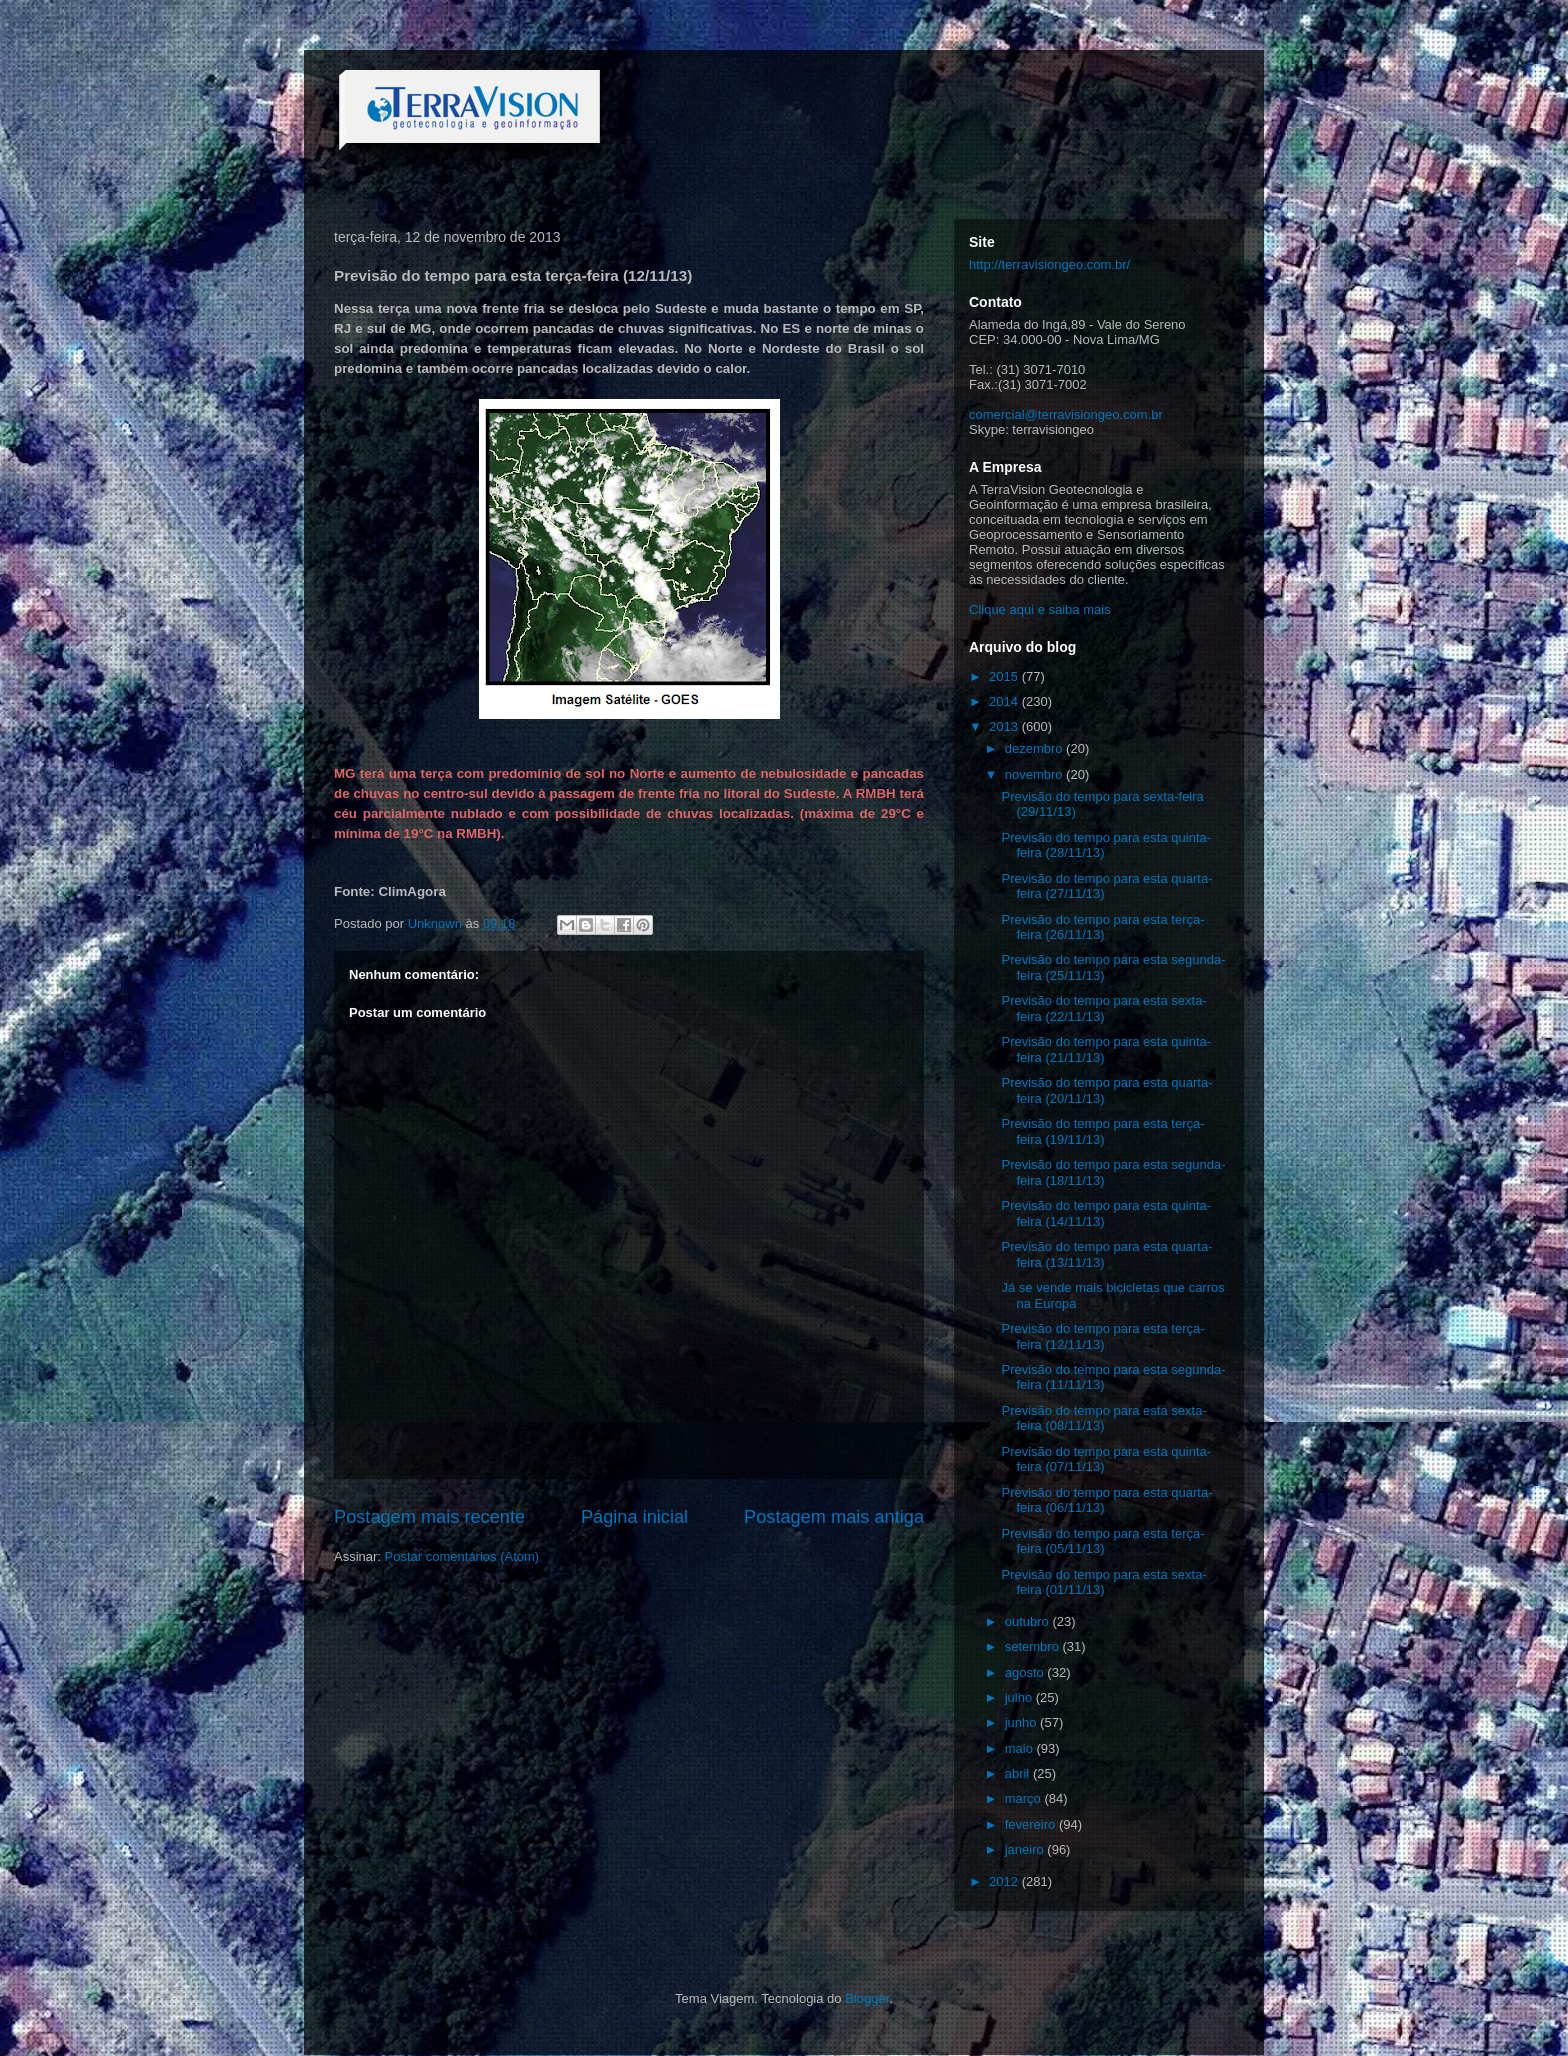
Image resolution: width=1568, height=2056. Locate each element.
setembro (1034, 1646)
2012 (1005, 1881)
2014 (1005, 701)
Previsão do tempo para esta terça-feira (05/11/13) (1102, 1541)
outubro (1029, 1621)
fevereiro (1032, 1824)
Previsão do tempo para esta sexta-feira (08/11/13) (1103, 1418)
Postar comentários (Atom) (462, 1556)
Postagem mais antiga (834, 1517)
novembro (1035, 774)
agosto (1026, 1672)
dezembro (1035, 748)
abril (1019, 1773)
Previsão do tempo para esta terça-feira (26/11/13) (1102, 927)
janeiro (1026, 1849)
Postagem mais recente (429, 1517)
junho (1022, 1722)
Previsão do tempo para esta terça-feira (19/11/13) (1102, 1131)
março (1025, 1798)
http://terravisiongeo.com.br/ (1049, 264)
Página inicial (634, 1517)
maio (1021, 1748)
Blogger (867, 1998)
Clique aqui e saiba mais (1040, 609)
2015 (1005, 676)
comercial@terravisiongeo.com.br (1066, 414)
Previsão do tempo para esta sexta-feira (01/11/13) (1103, 1582)
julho (1020, 1697)
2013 (1005, 726)
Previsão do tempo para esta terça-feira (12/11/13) (1102, 1336)
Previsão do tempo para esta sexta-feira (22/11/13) (1103, 1008)
